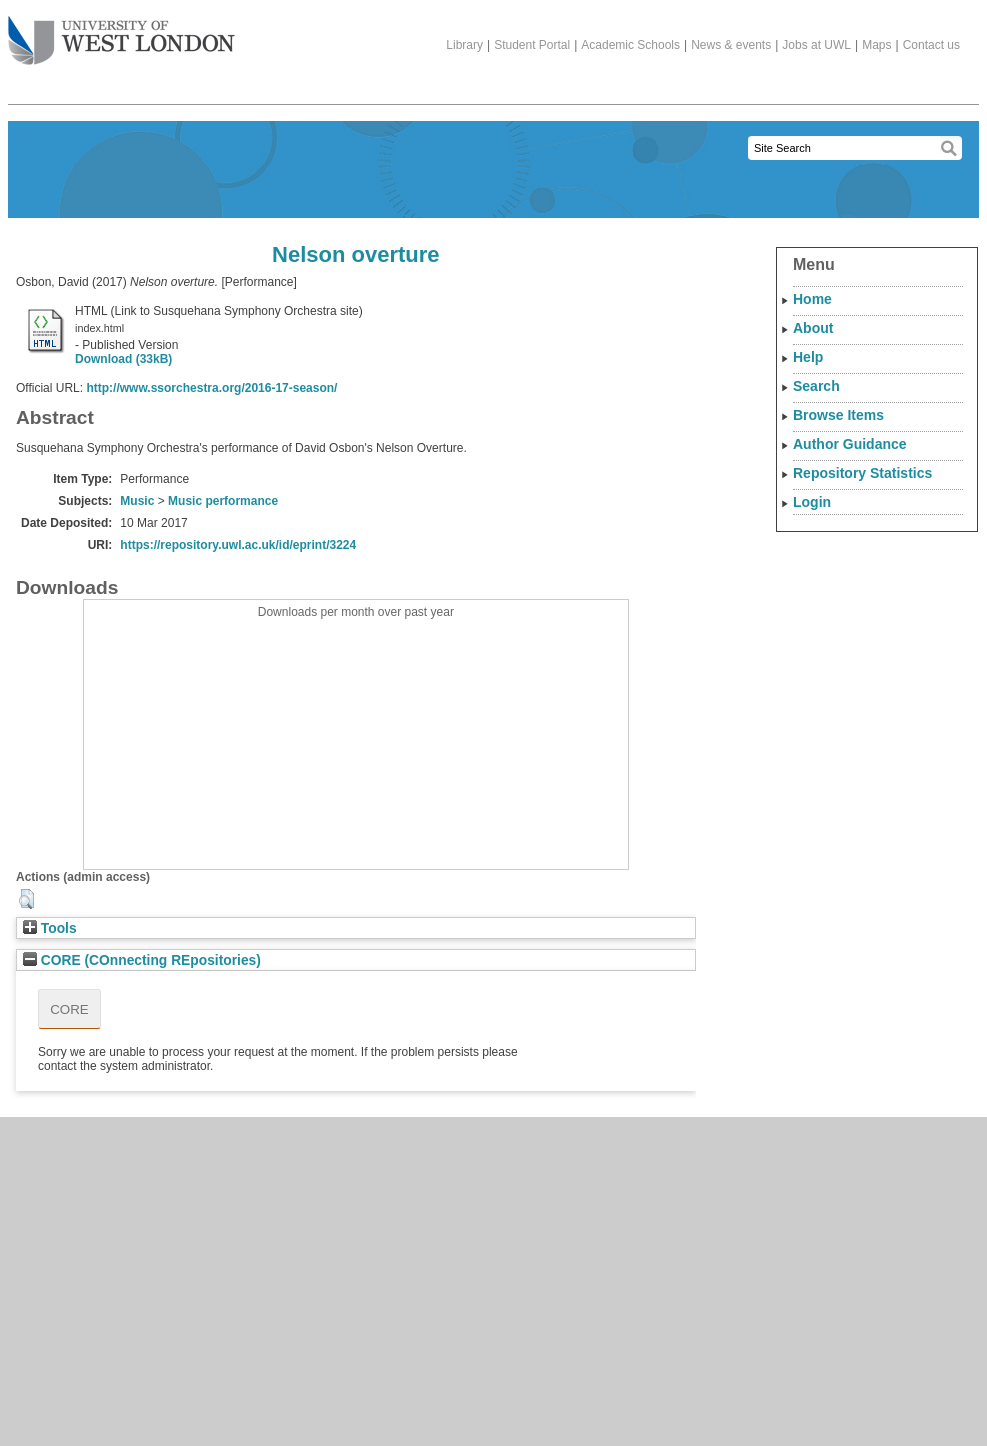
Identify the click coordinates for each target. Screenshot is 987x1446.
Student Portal (532, 45)
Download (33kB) (123, 359)
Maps (876, 45)
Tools (50, 928)
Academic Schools (630, 45)
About (813, 328)
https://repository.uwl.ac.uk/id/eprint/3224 (238, 545)
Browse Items (838, 415)
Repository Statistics (862, 473)
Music (137, 501)
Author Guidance (850, 444)
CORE (69, 1009)
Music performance (223, 501)
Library (464, 45)
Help (808, 357)
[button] (26, 899)
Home (812, 299)
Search (816, 386)
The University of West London (121, 33)
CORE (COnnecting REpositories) (142, 960)
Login (812, 502)
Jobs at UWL (816, 45)
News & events (731, 45)
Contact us (931, 45)
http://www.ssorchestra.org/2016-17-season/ (211, 388)
